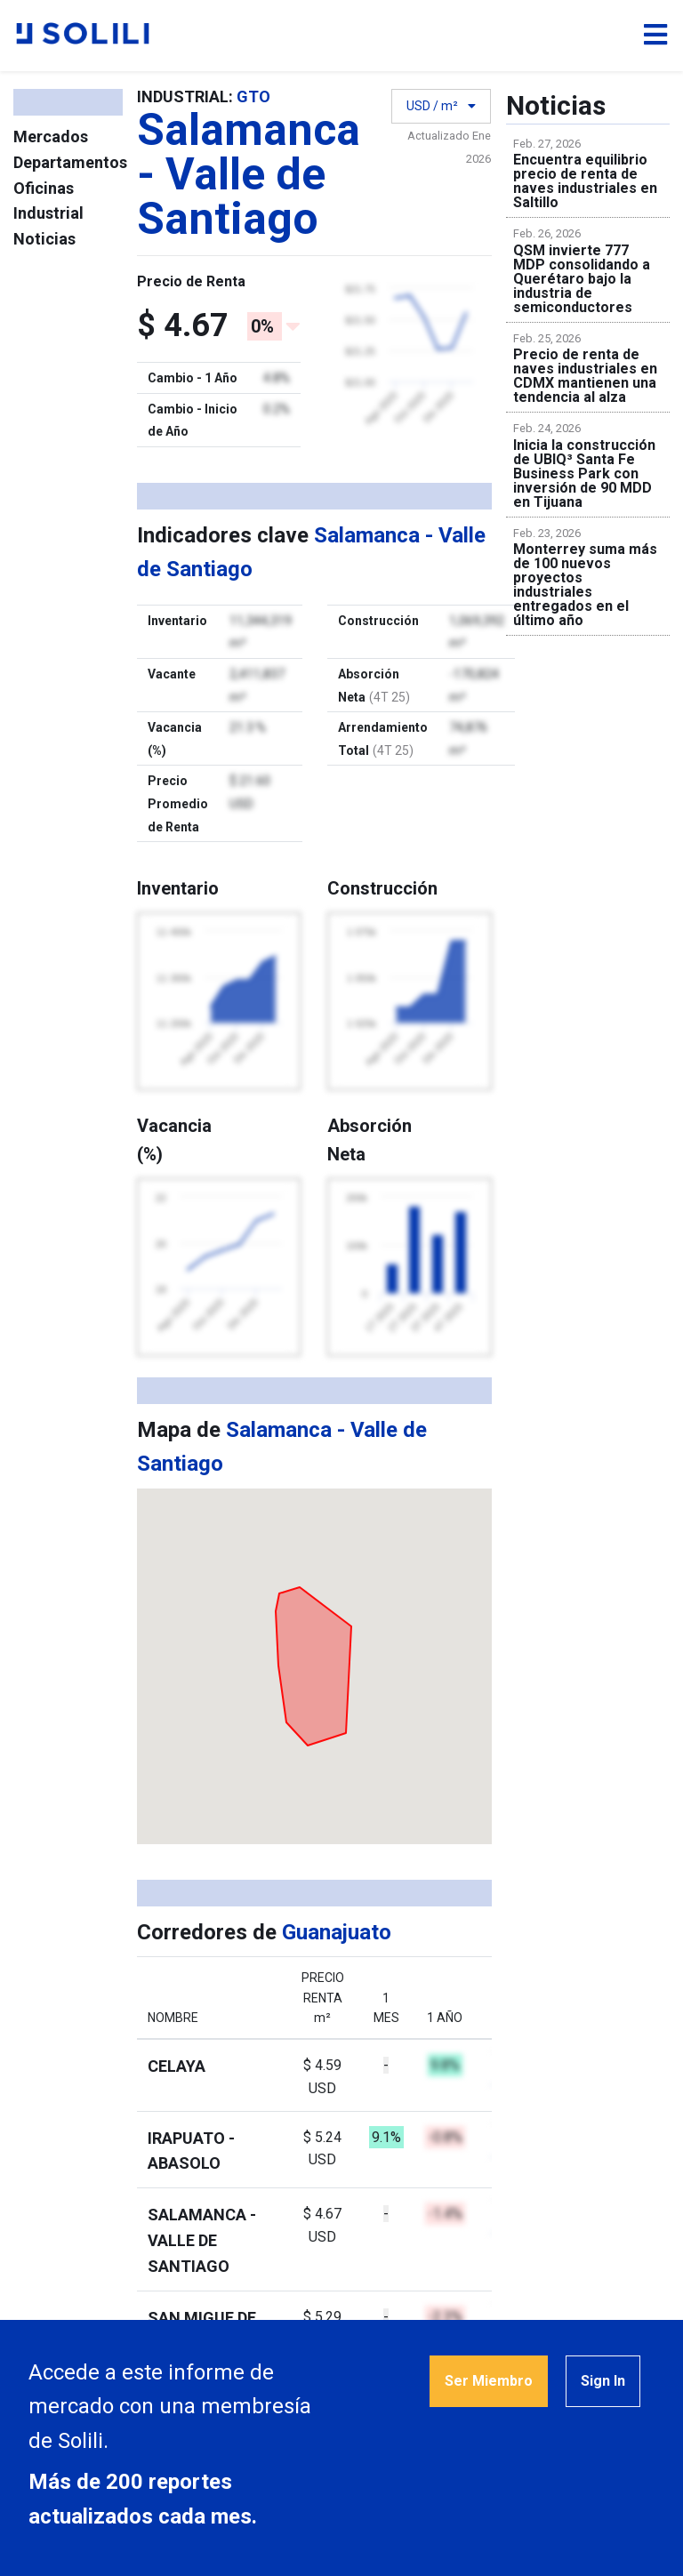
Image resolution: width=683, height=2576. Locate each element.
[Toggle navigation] (655, 35)
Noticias (44, 238)
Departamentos (70, 162)
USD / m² (441, 116)
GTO (253, 96)
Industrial (48, 213)
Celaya (176, 2066)
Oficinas (43, 188)
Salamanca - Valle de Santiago (202, 2240)
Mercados (50, 136)
